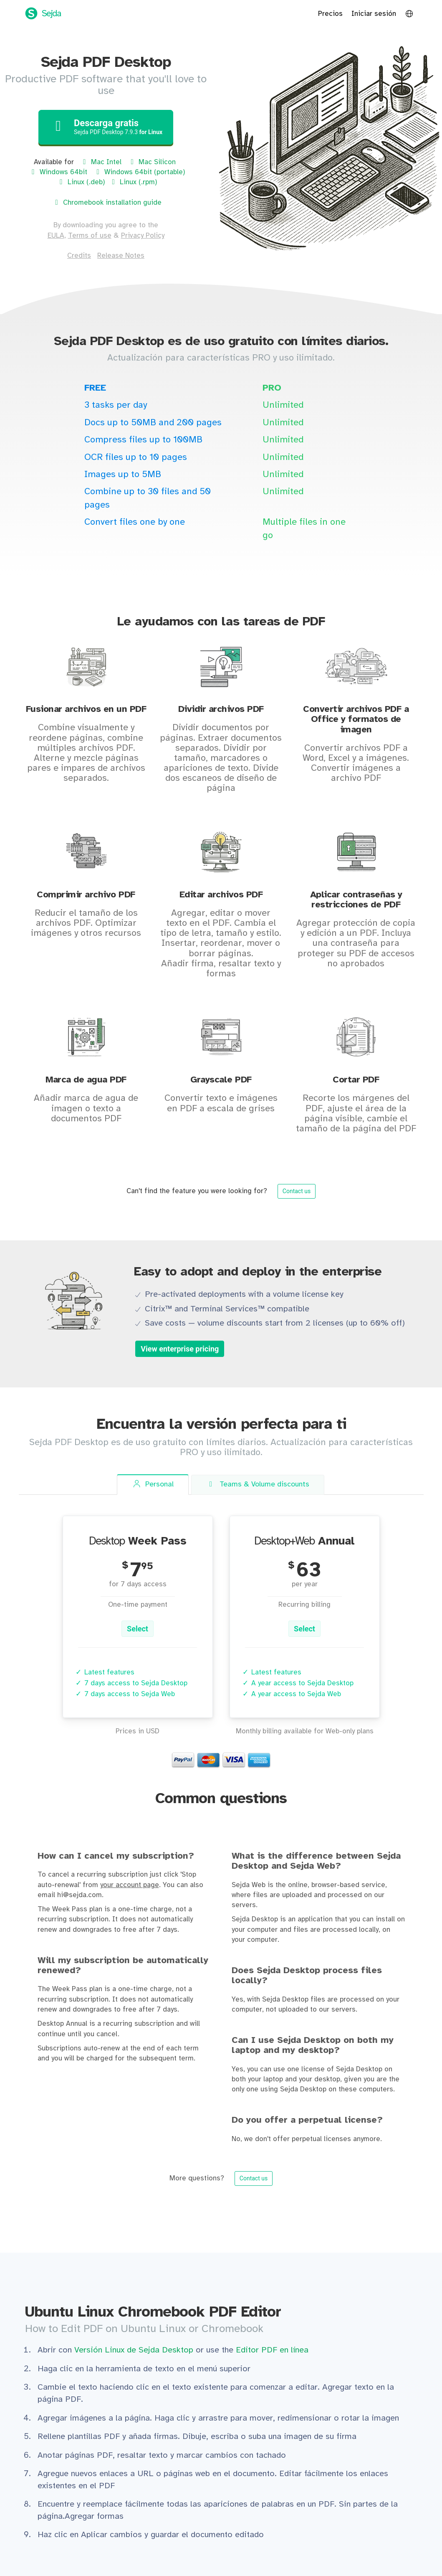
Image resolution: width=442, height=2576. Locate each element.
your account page (129, 1885)
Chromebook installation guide (107, 202)
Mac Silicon (152, 162)
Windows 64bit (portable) (139, 172)
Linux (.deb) (81, 182)
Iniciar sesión (373, 14)
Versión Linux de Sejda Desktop (135, 2350)
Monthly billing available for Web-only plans (305, 1731)
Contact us (297, 1191)
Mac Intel (100, 162)
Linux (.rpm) (133, 182)
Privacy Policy (142, 235)
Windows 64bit (58, 172)
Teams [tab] (257, 1484)
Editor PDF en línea (272, 2350)
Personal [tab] (153, 1484)
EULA (56, 235)
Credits (79, 255)
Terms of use (89, 235)
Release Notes (120, 255)
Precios (330, 14)
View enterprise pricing (180, 1348)
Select (137, 1628)
